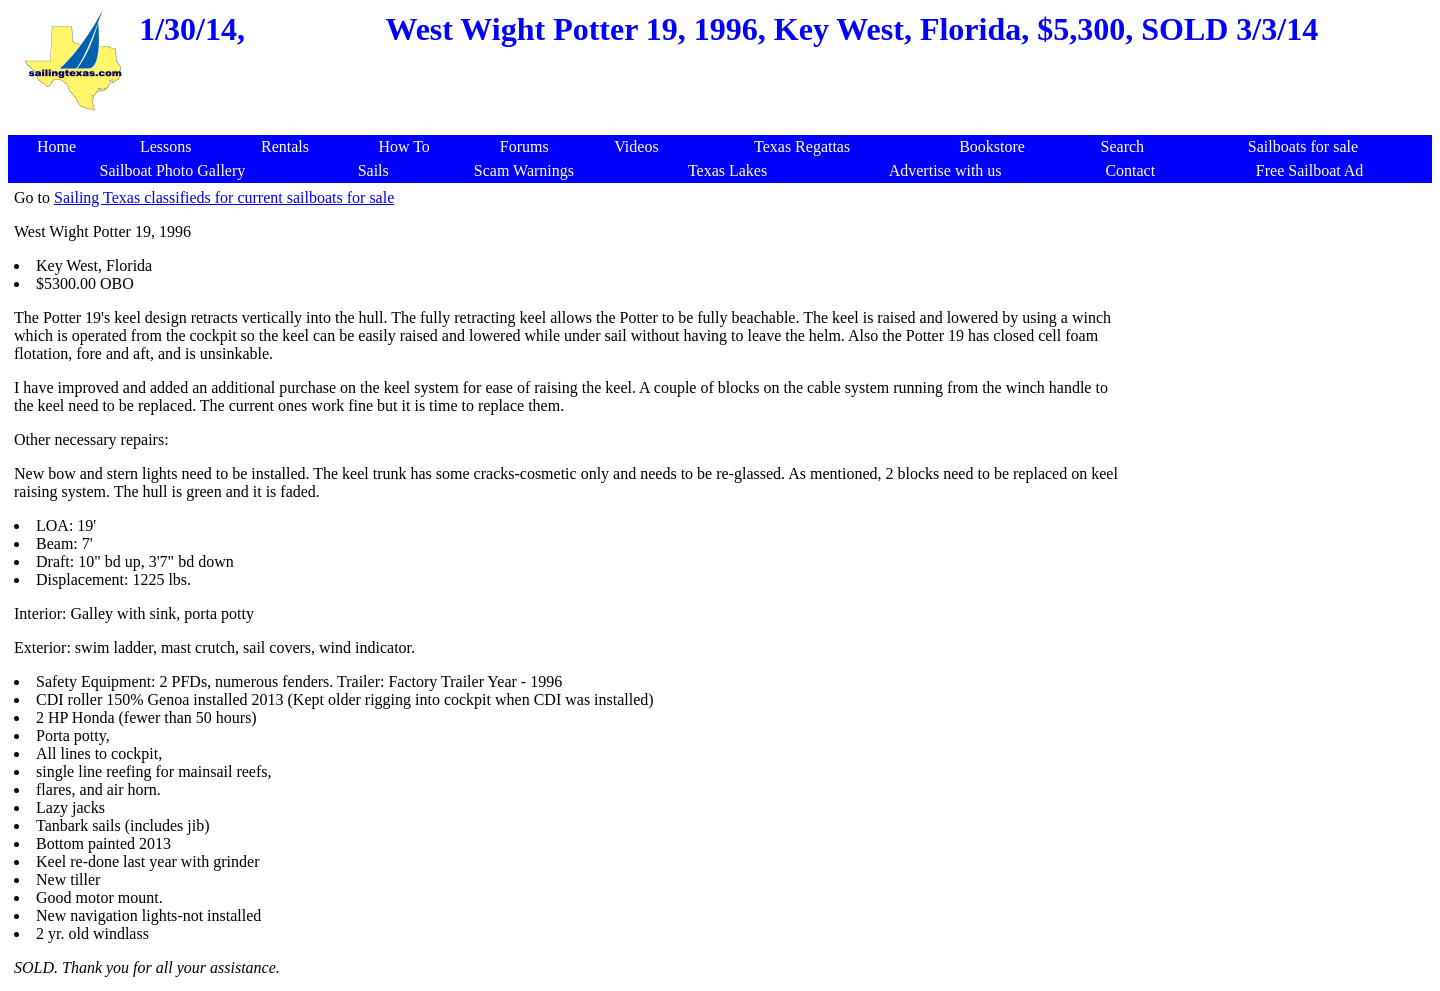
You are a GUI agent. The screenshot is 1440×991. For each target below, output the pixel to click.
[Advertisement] (724, 124)
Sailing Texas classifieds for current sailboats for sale (224, 197)
